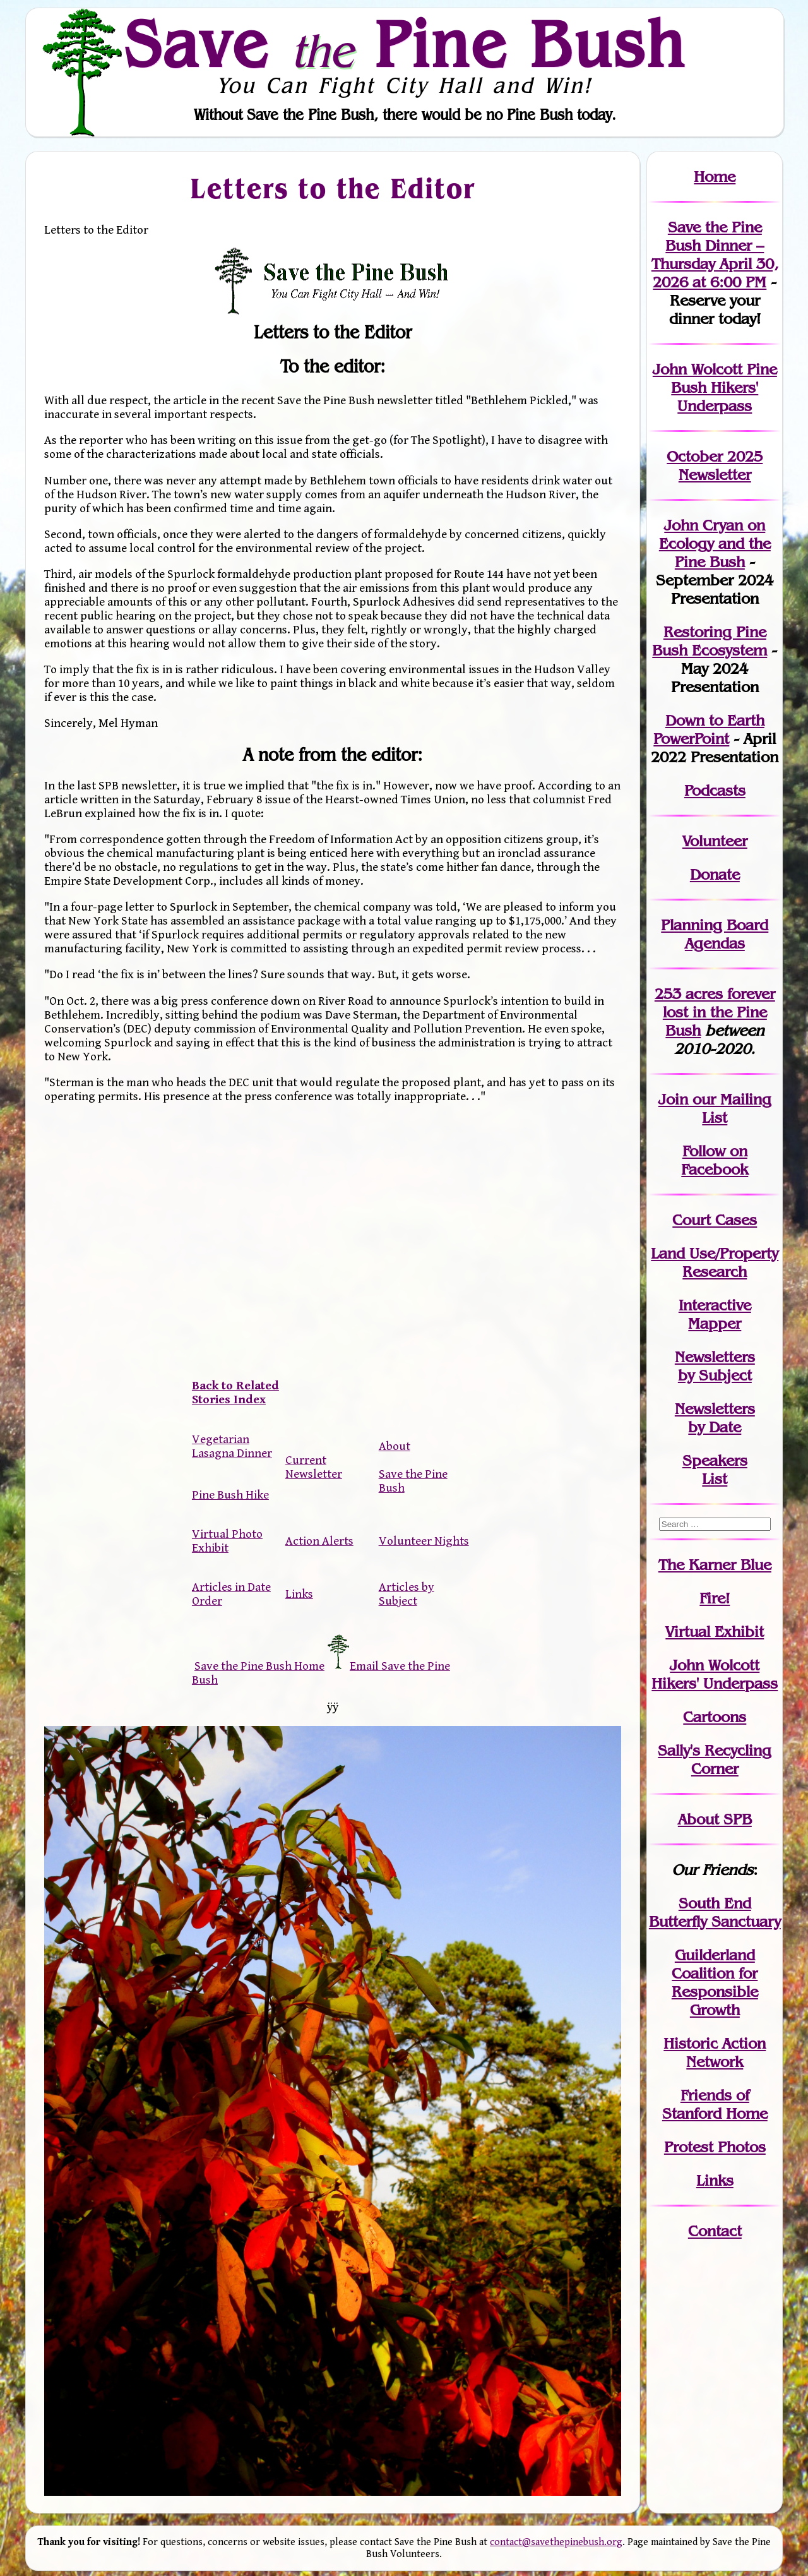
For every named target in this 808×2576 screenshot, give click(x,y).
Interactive (715, 1305)
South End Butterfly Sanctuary (715, 1912)
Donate (715, 874)
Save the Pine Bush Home (259, 1666)
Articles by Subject (406, 1594)
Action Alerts (319, 1541)
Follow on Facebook (714, 1160)
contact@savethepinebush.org (556, 2542)
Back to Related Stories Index (235, 1392)
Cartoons (714, 1717)
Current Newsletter (313, 1467)
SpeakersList (714, 1469)
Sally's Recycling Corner (714, 1759)
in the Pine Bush (719, 1012)
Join (673, 1099)
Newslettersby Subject (715, 1366)
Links (299, 1594)
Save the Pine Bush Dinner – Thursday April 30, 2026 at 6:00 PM (714, 254)
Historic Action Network (714, 2052)
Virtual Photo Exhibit (227, 1541)
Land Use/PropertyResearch (714, 1262)
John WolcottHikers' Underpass (714, 1674)
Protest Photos (715, 2147)
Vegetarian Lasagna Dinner (232, 1446)
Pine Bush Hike (230, 1495)
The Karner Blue (714, 1564)
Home (714, 176)
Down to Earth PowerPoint (708, 729)
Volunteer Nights (424, 1541)
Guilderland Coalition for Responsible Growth (715, 1982)
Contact (715, 2231)
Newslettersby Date (715, 1417)
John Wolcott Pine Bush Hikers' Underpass (715, 387)
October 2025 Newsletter (715, 465)
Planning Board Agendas (714, 934)
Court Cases (714, 1220)
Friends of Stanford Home (715, 2104)
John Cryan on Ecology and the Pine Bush (715, 543)
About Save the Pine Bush (413, 1467)
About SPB (715, 1819)
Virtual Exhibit (714, 1631)
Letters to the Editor (332, 188)
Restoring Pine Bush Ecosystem (709, 641)
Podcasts (715, 790)
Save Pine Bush (404, 43)
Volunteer (714, 841)
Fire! (714, 1598)
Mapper (714, 1323)
